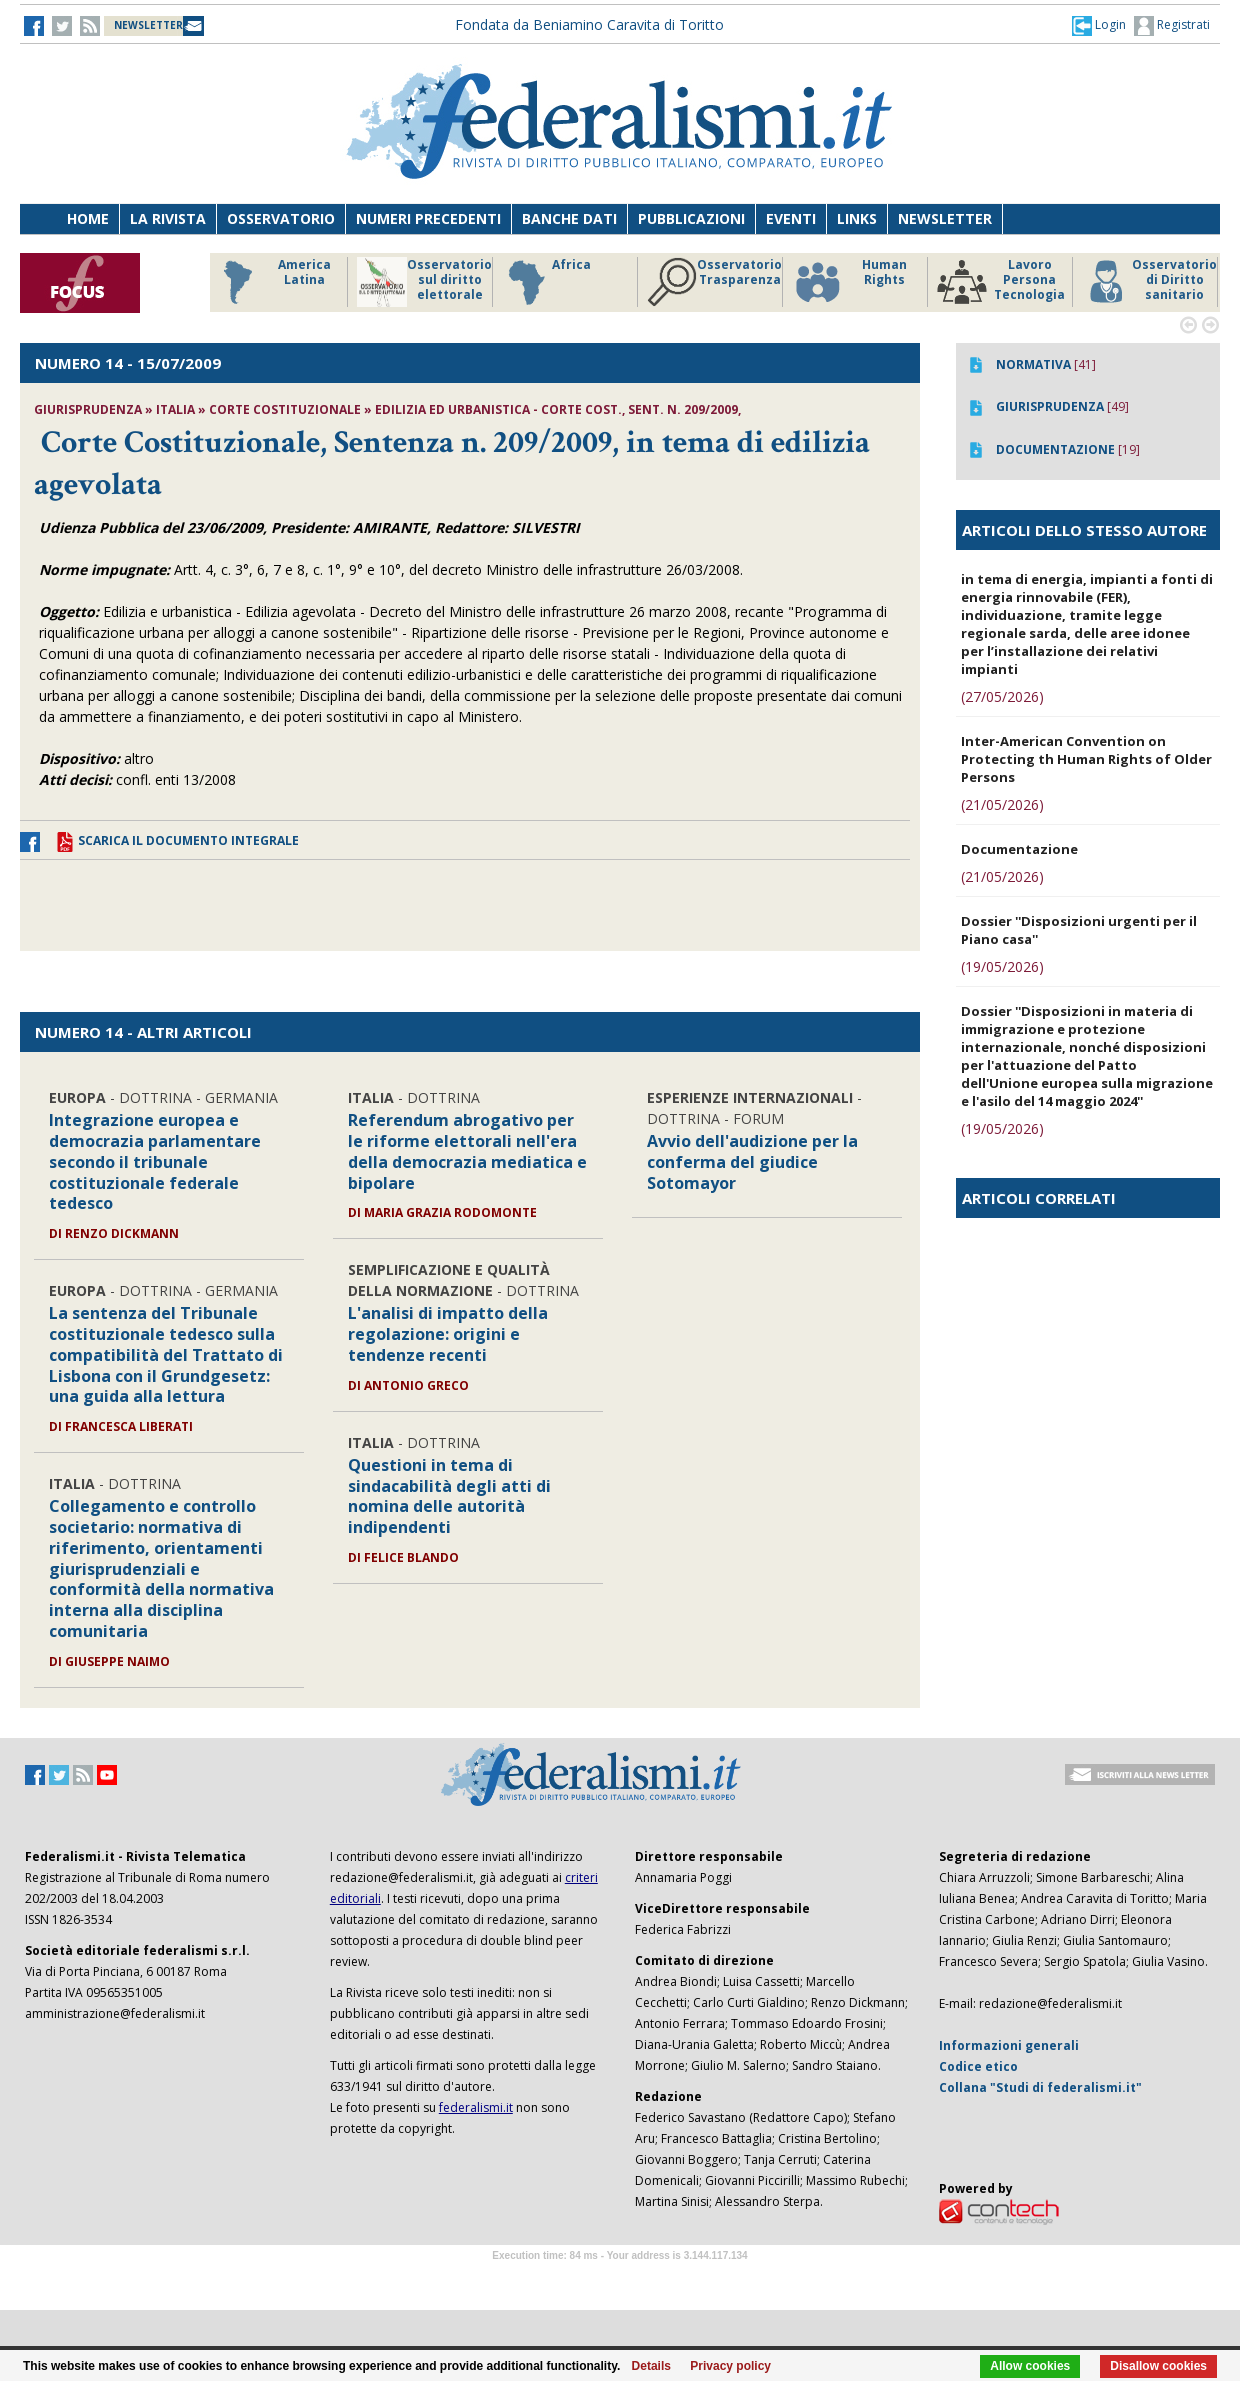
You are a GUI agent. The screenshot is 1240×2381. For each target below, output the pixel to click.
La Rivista (168, 218)
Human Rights (849, 282)
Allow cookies (1030, 2366)
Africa (546, 282)
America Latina (271, 282)
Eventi (791, 218)
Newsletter (945, 218)
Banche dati (569, 218)
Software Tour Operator (620, 2278)
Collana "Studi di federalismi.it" (1040, 2087)
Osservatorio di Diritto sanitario (1149, 282)
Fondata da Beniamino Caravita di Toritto (589, 24)
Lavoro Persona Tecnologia (1001, 282)
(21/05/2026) (1002, 804)
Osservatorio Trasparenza (714, 282)
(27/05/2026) (1002, 696)
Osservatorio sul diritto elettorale (424, 282)
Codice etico (978, 2066)
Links (857, 218)
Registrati (1172, 26)
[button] (1099, 25)
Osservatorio (281, 218)
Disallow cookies (1158, 2366)
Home (88, 218)
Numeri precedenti (428, 218)
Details (651, 2366)
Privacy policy (730, 2366)
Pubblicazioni (691, 218)
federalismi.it (476, 2107)
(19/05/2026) (1002, 966)
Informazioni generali (1009, 2045)
